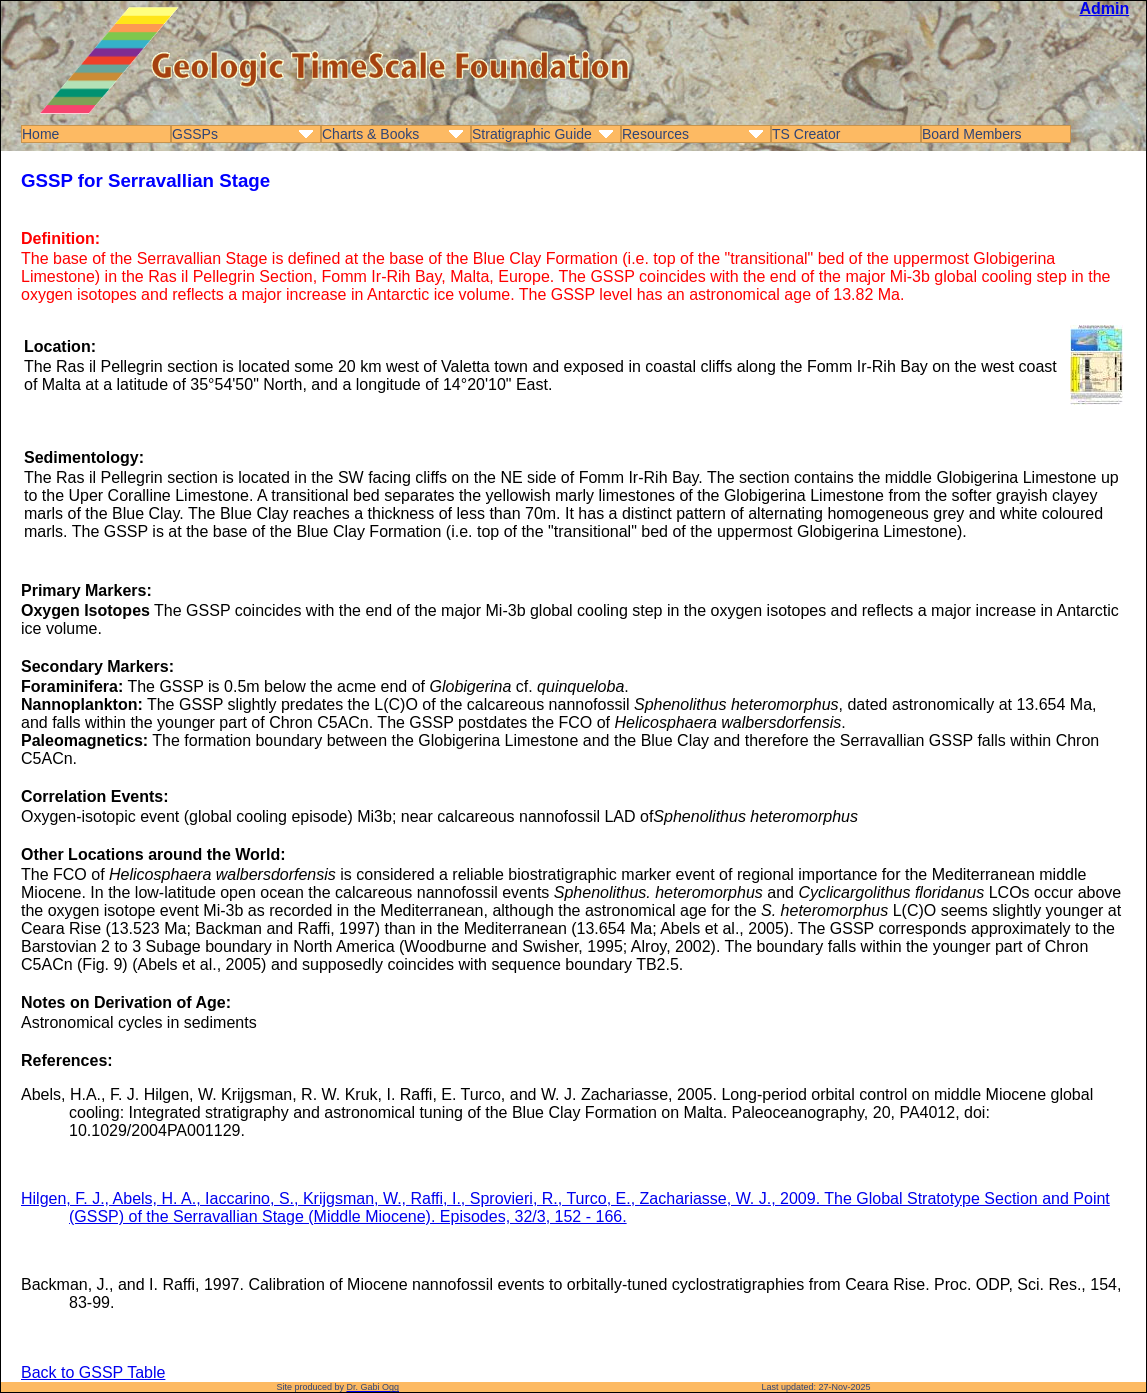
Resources (655, 134)
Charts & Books (370, 134)
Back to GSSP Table (93, 1372)
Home (40, 134)
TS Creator (806, 134)
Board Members (972, 134)
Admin (1104, 8)
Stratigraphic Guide (532, 134)
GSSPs (195, 134)
